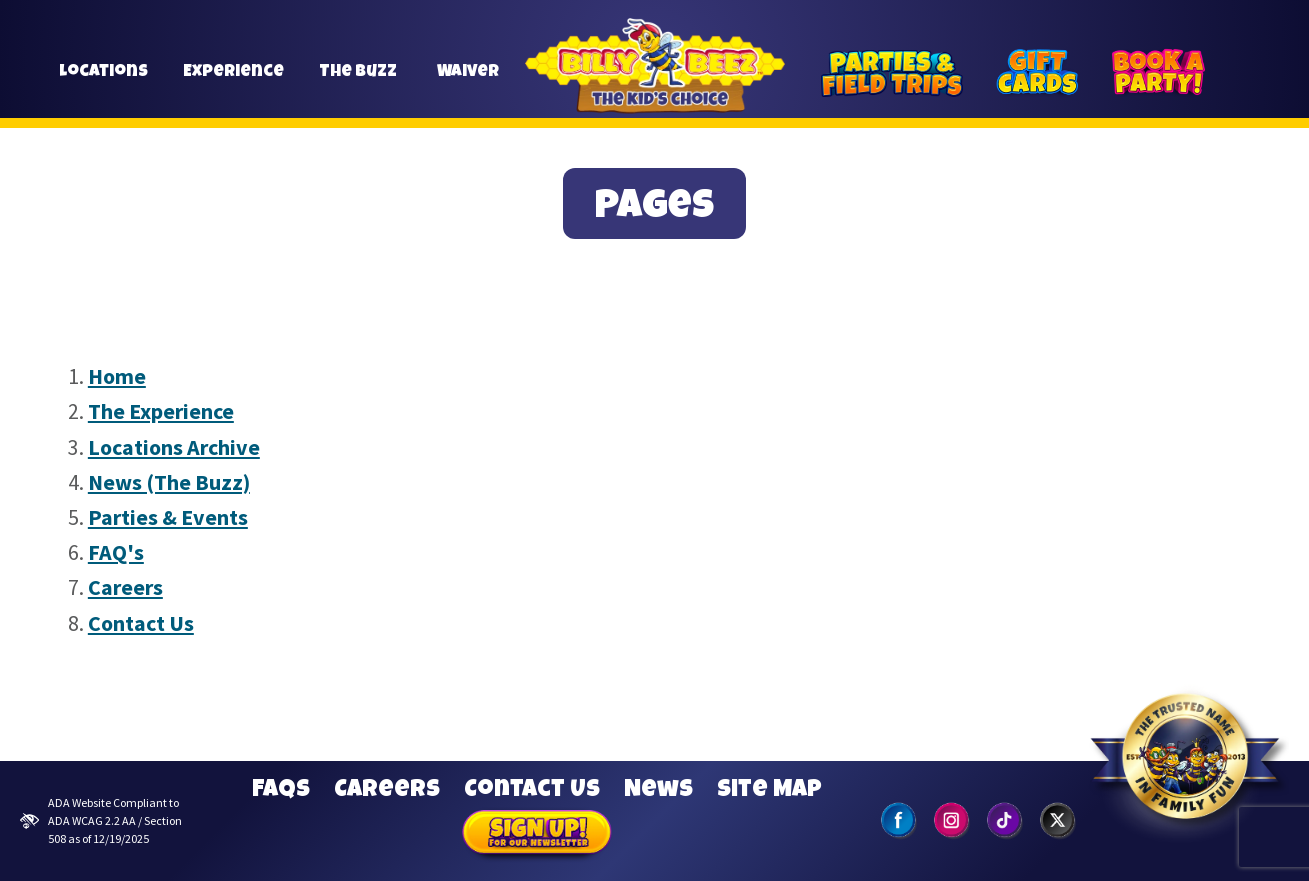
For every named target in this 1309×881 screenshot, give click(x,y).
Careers (125, 587)
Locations (103, 81)
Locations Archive (174, 447)
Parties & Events (168, 517)
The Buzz (358, 81)
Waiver (468, 81)
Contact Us (141, 623)
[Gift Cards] (1037, 73)
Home (117, 376)
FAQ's (116, 552)
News (658, 791)
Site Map (769, 791)
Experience (233, 81)
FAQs (281, 791)
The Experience (161, 411)
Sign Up (537, 835)
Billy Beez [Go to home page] (655, 89)
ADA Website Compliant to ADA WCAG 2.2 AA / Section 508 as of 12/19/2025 (101, 820)
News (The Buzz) (169, 482)
